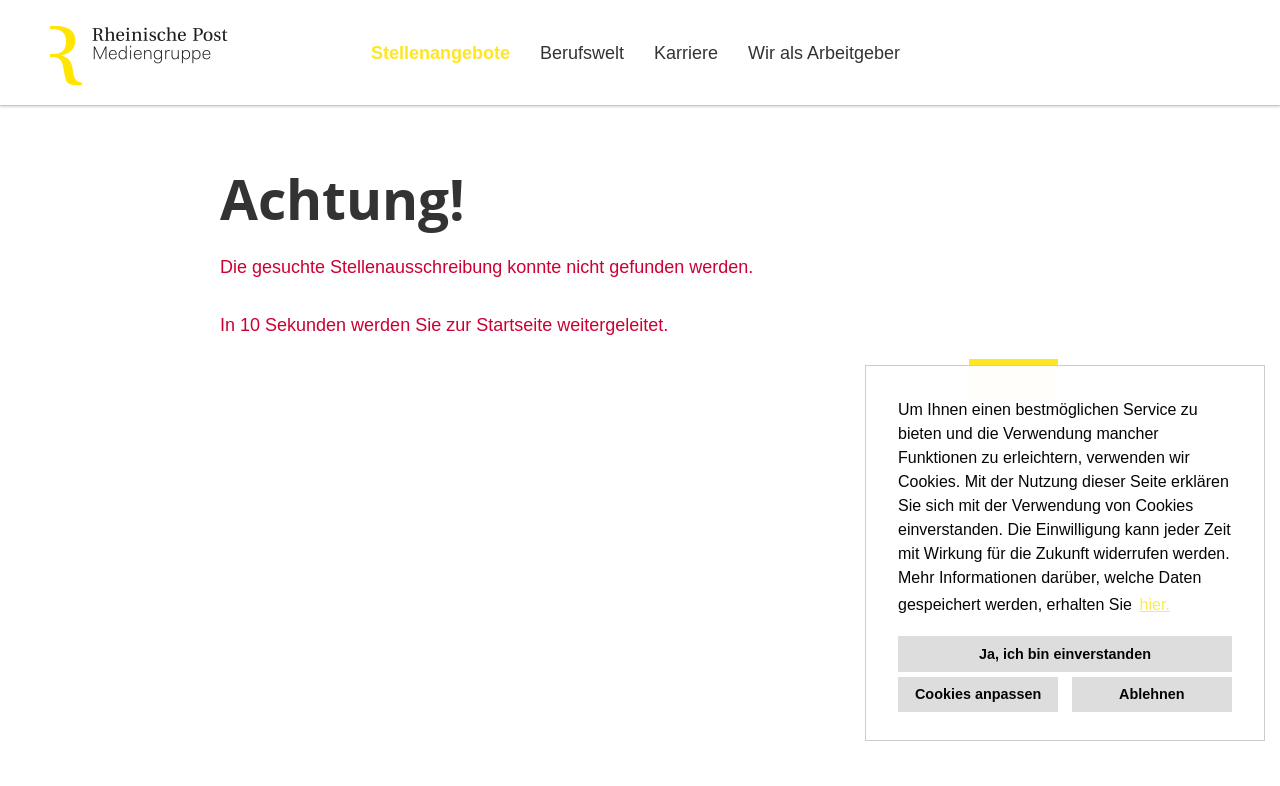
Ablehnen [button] (1152, 694)
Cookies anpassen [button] (978, 694)
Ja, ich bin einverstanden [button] (1065, 654)
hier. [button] (1155, 604)
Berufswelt (582, 53)
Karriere (686, 53)
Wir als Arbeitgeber (824, 53)
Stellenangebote (440, 53)
